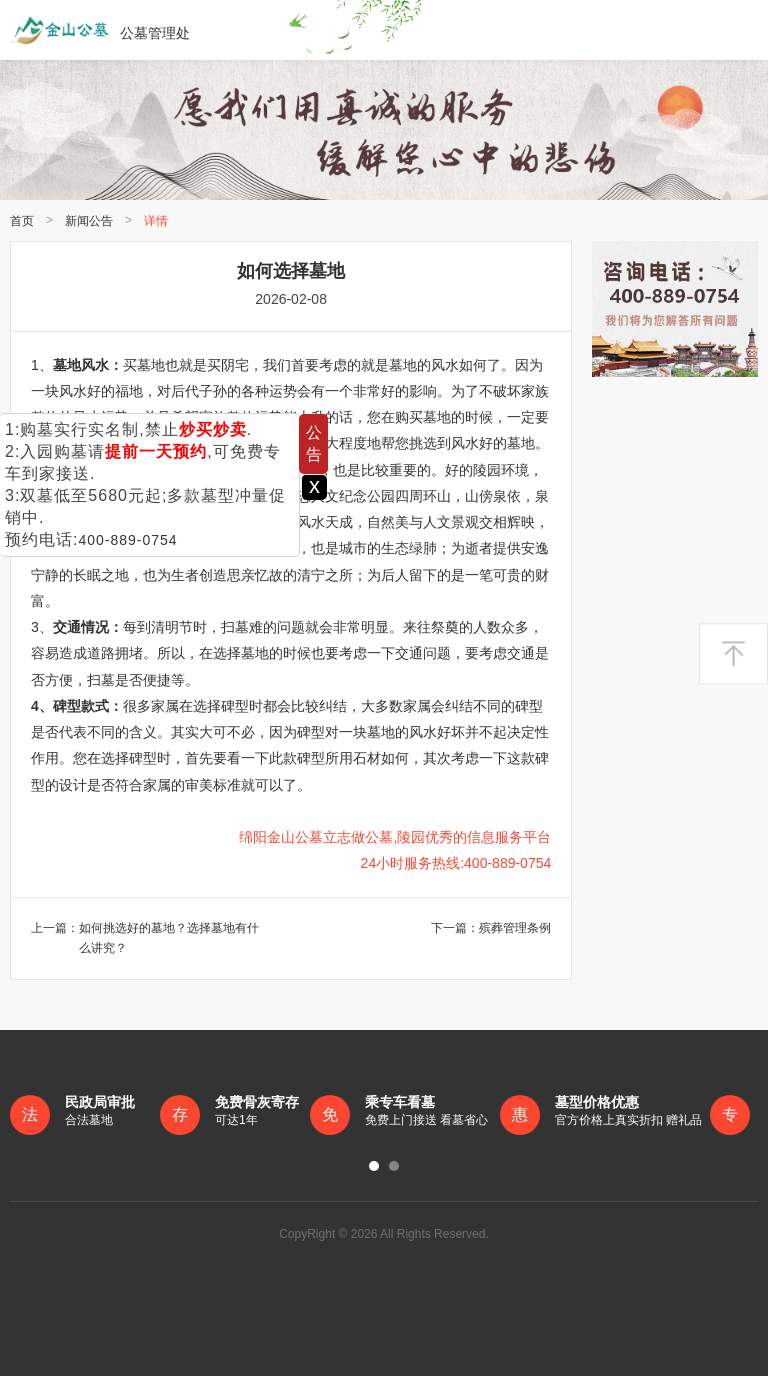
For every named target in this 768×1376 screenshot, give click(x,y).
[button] (374, 1166)
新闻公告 (89, 221)
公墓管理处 (100, 30)
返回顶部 (733, 654)
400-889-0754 (127, 540)
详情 (156, 221)
